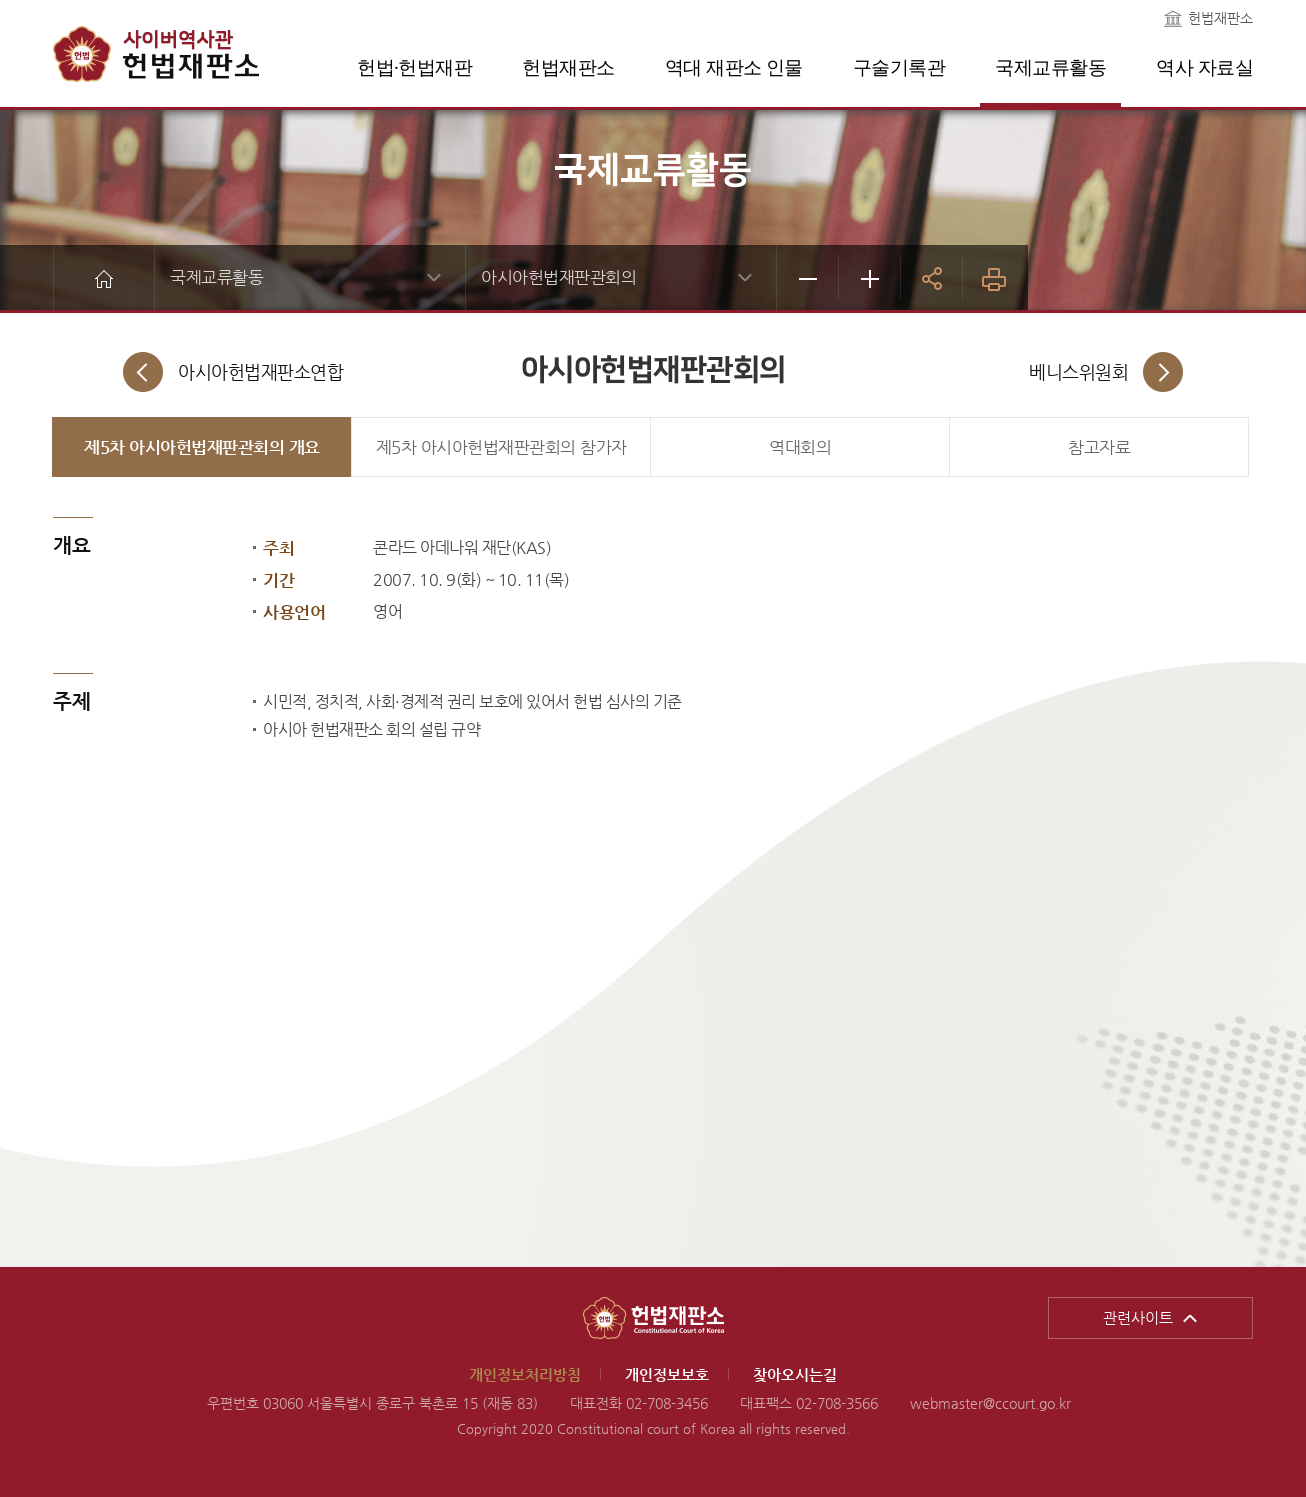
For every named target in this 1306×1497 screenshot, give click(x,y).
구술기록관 (899, 67)
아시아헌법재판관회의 (558, 277)
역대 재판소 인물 (734, 67)
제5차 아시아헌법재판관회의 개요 (202, 447)
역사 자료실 (1204, 67)
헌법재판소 (1220, 18)
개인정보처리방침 (525, 1374)
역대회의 (800, 447)
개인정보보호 (667, 1374)
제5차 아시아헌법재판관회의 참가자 (501, 447)
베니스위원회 (1078, 371)
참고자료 (1099, 447)
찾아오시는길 (795, 1374)
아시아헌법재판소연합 (260, 371)
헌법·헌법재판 (414, 67)
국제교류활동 (1050, 67)
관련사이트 (1138, 1317)
